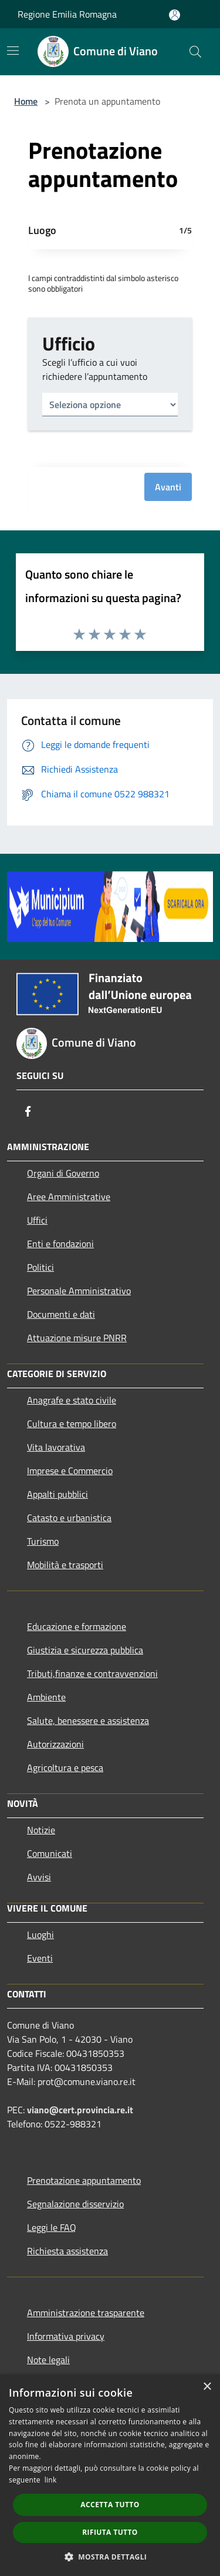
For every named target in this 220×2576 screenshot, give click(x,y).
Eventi (40, 1958)
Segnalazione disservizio (75, 2204)
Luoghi (40, 1934)
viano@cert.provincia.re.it (80, 2110)
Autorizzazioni (55, 1744)
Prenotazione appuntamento (84, 2180)
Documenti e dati (61, 1314)
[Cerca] (195, 52)
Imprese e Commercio (70, 1471)
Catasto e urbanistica (69, 1518)
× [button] (206, 2387)
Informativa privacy (65, 2336)
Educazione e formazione (76, 1626)
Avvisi (39, 1877)
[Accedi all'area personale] (174, 15)
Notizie (41, 1830)
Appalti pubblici (57, 1494)
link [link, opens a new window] (51, 2480)
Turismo (43, 1541)
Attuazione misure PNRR (77, 1338)
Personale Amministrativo (79, 1291)
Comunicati (49, 1853)
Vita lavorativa (56, 1447)
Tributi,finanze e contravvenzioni (92, 1673)
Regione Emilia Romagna (67, 14)
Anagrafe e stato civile (71, 1400)
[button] (110, 2556)
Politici (40, 1267)
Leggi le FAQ (51, 2227)
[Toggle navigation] (13, 51)
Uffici (37, 1220)
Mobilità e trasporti (65, 1565)
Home (26, 101)
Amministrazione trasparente (85, 2313)
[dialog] (110, 2475)
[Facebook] (28, 1111)
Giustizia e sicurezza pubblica (85, 1650)
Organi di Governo (63, 1173)
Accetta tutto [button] (109, 2505)
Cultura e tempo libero (71, 1423)
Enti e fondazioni (60, 1244)
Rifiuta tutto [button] (110, 2532)
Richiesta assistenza (67, 2251)
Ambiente (46, 1697)
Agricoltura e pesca (65, 1767)
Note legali (48, 2360)
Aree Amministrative (68, 1197)
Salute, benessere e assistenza (88, 1720)
